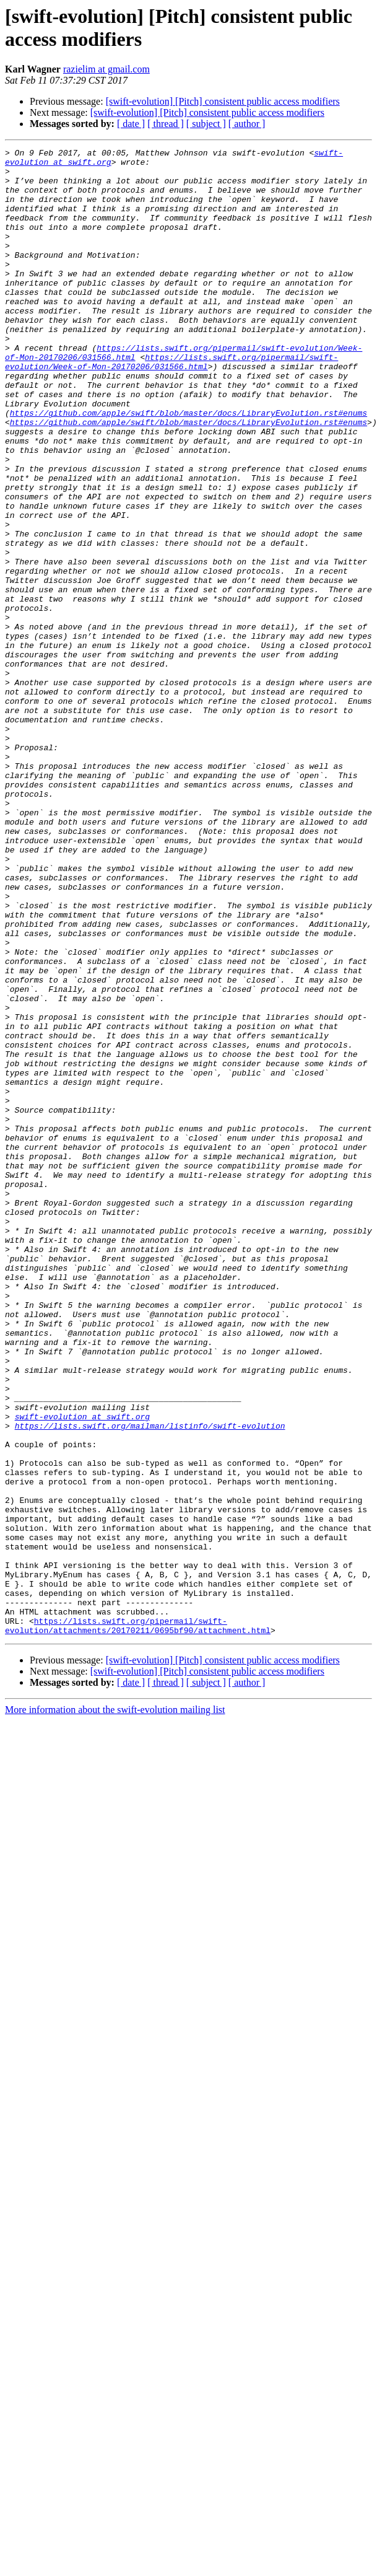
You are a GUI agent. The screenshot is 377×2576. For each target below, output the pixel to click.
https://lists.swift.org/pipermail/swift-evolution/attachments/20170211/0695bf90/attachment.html (138, 1922)
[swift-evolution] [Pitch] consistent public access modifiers (223, 101)
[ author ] (247, 123)
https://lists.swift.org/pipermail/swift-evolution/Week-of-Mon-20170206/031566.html (171, 405)
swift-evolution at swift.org (82, 1670)
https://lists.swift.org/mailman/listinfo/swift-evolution (150, 1682)
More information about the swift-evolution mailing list (115, 2007)
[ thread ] (165, 123)
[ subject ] (206, 123)
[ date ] (131, 123)
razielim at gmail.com (106, 69)
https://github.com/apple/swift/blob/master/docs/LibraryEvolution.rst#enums (188, 466)
